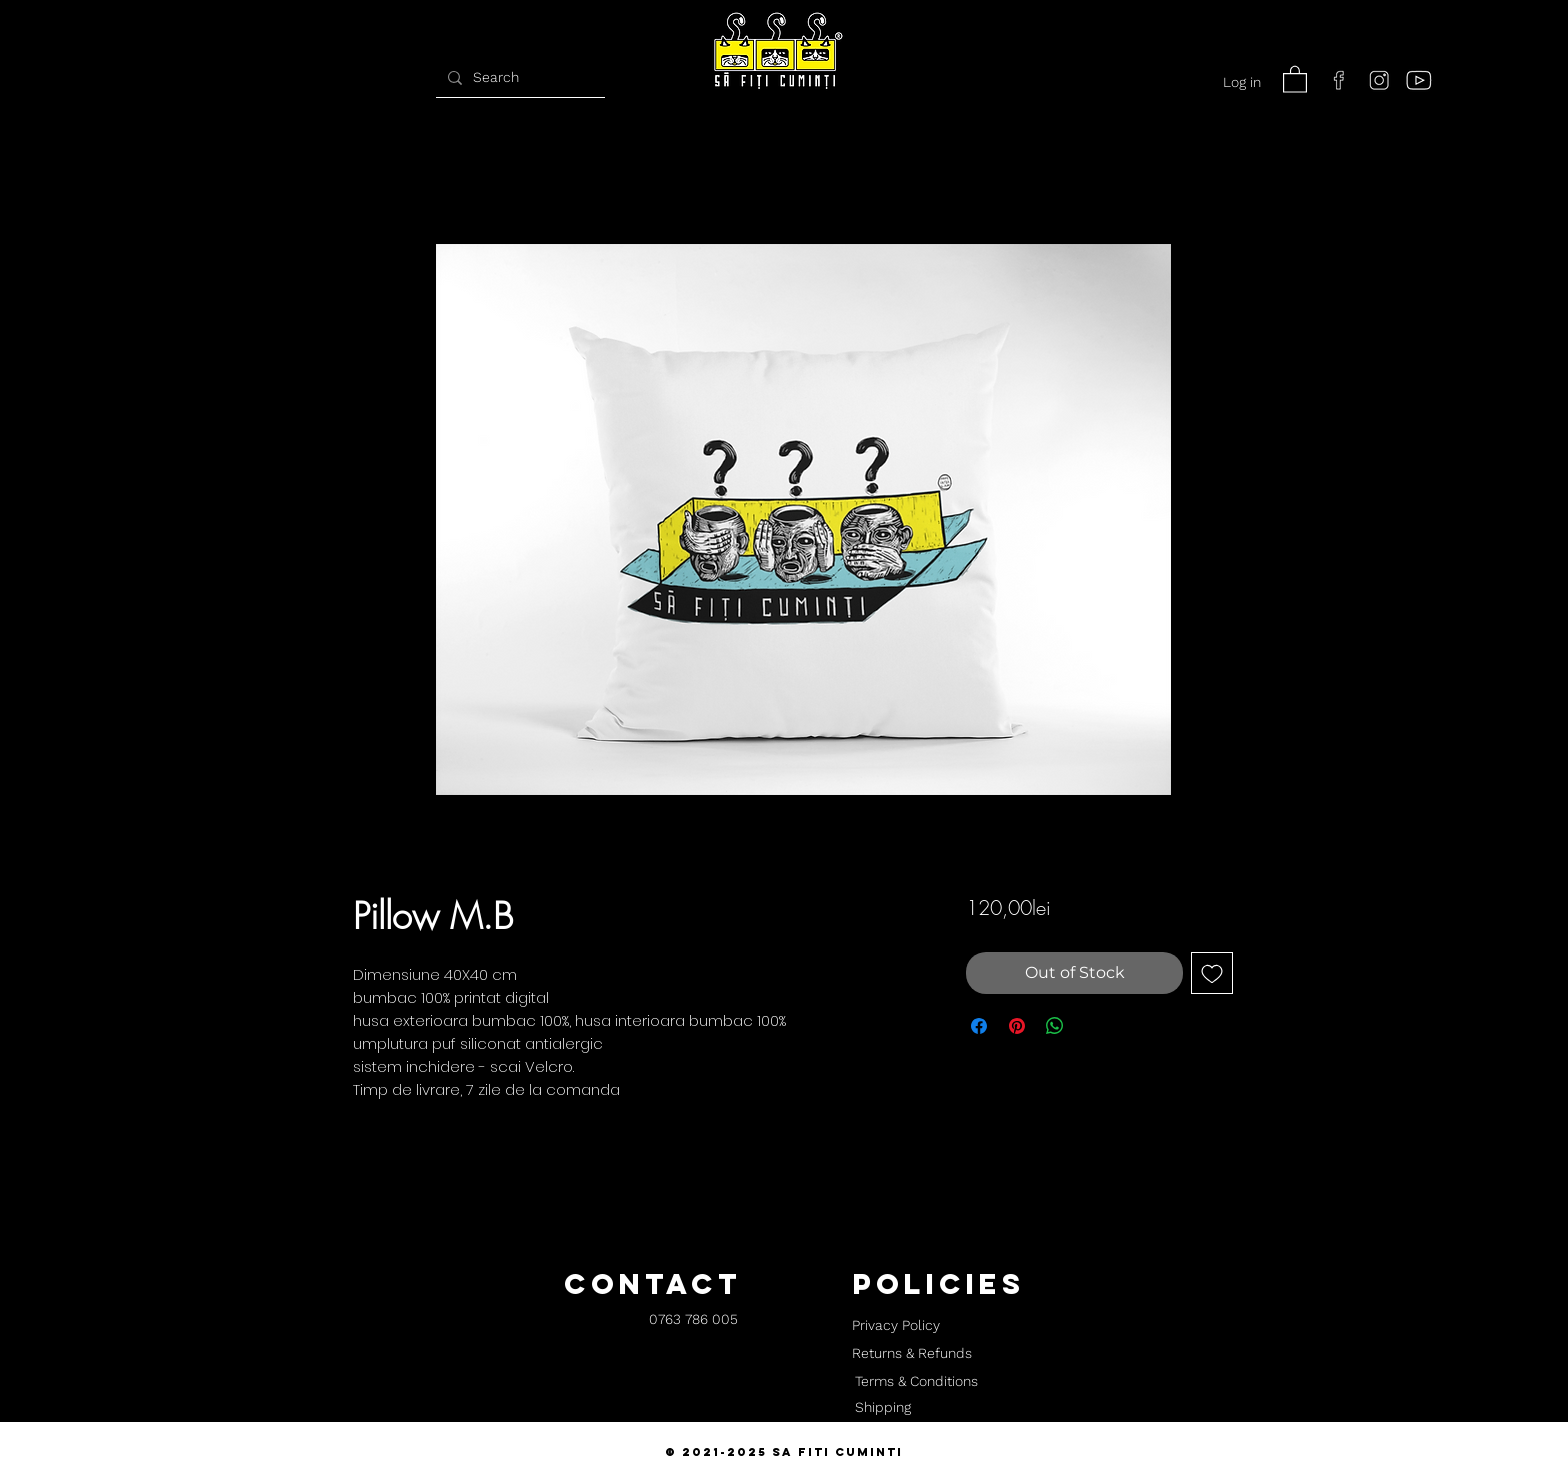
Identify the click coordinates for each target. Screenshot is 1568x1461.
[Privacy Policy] (895, 1326)
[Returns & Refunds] (912, 1354)
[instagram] (1379, 80)
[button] (1295, 78)
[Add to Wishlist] (1212, 973)
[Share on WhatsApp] (1055, 1026)
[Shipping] (883, 1408)
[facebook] (1339, 80)
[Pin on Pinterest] (1017, 1026)
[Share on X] (1093, 1026)
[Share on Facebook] (979, 1026)
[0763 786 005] (693, 1320)
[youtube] (1419, 80)
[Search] (518, 77)
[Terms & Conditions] (916, 1382)
